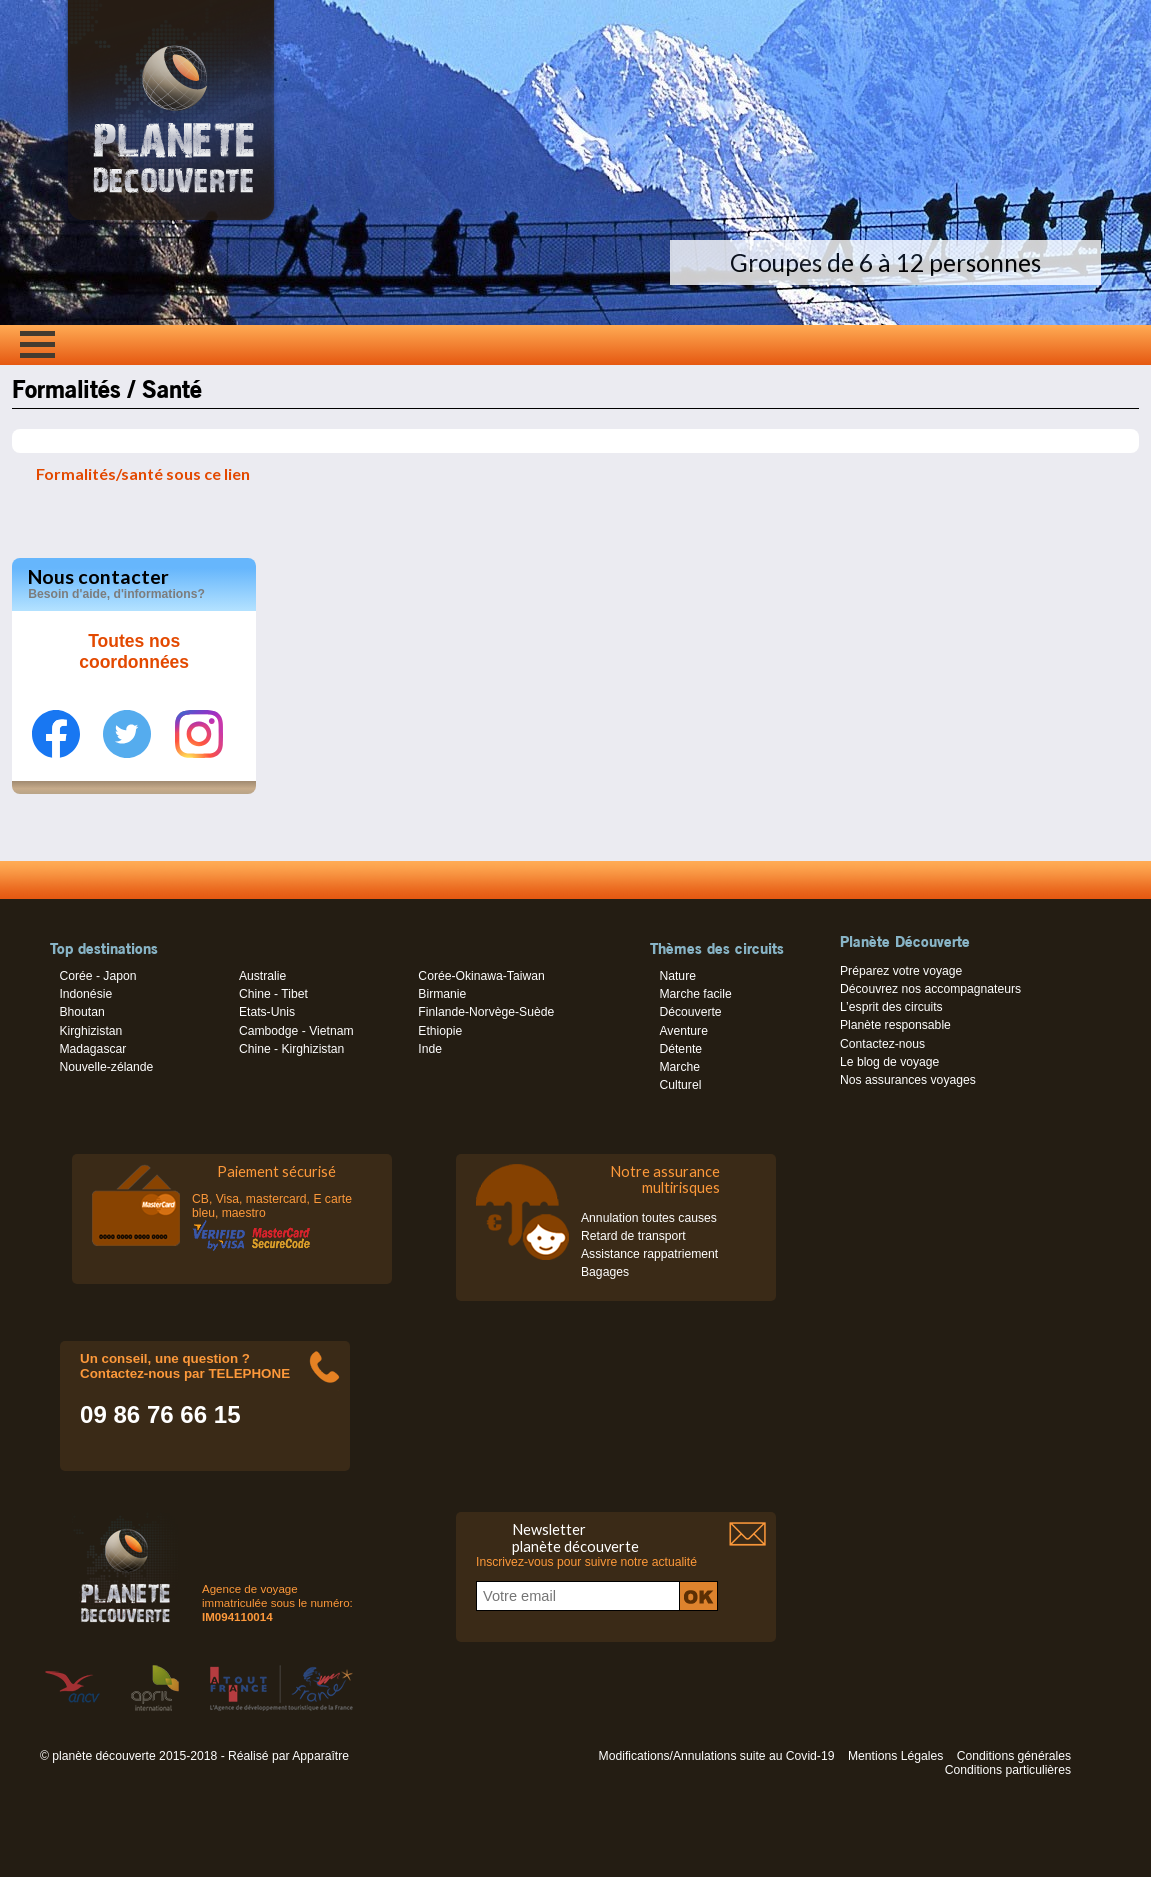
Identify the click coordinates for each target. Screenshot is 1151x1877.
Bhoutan (81, 1012)
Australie (262, 976)
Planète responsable (895, 1025)
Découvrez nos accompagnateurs (930, 989)
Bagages (605, 1272)
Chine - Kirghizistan (291, 1049)
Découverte (690, 1012)
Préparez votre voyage (901, 971)
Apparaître (320, 1756)
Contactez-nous (882, 1044)
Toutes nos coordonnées (134, 652)
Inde (430, 1049)
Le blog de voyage (889, 1062)
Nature (677, 976)
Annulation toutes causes (649, 1218)
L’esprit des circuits (891, 1007)
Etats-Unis (267, 1012)
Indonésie (85, 994)
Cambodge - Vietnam (296, 1031)
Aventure (683, 1031)
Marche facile (695, 994)
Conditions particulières (1008, 1770)
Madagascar (92, 1049)
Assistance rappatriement (649, 1254)
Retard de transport (633, 1236)
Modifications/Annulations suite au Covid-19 (717, 1756)
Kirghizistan (90, 1031)
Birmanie (442, 994)
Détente (680, 1049)
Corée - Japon (97, 976)
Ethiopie (440, 1031)
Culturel (680, 1085)
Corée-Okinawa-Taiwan (481, 976)
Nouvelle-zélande (106, 1067)
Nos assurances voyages (908, 1080)
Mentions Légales (895, 1756)
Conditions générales (1014, 1756)
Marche (679, 1067)
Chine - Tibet (273, 994)
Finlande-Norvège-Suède (486, 1012)
